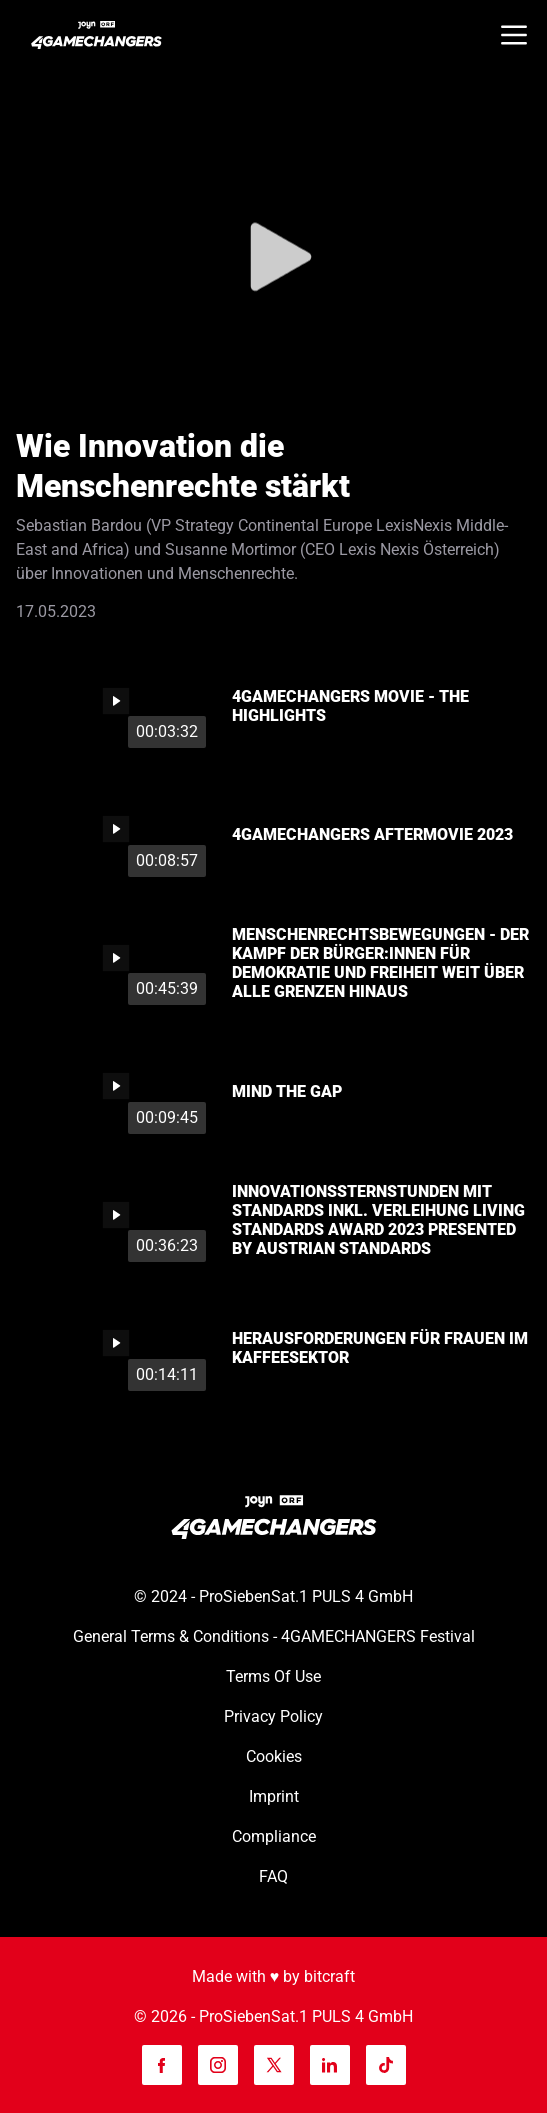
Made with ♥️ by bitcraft (274, 1976)
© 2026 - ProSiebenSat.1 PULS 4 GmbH (273, 2016)
